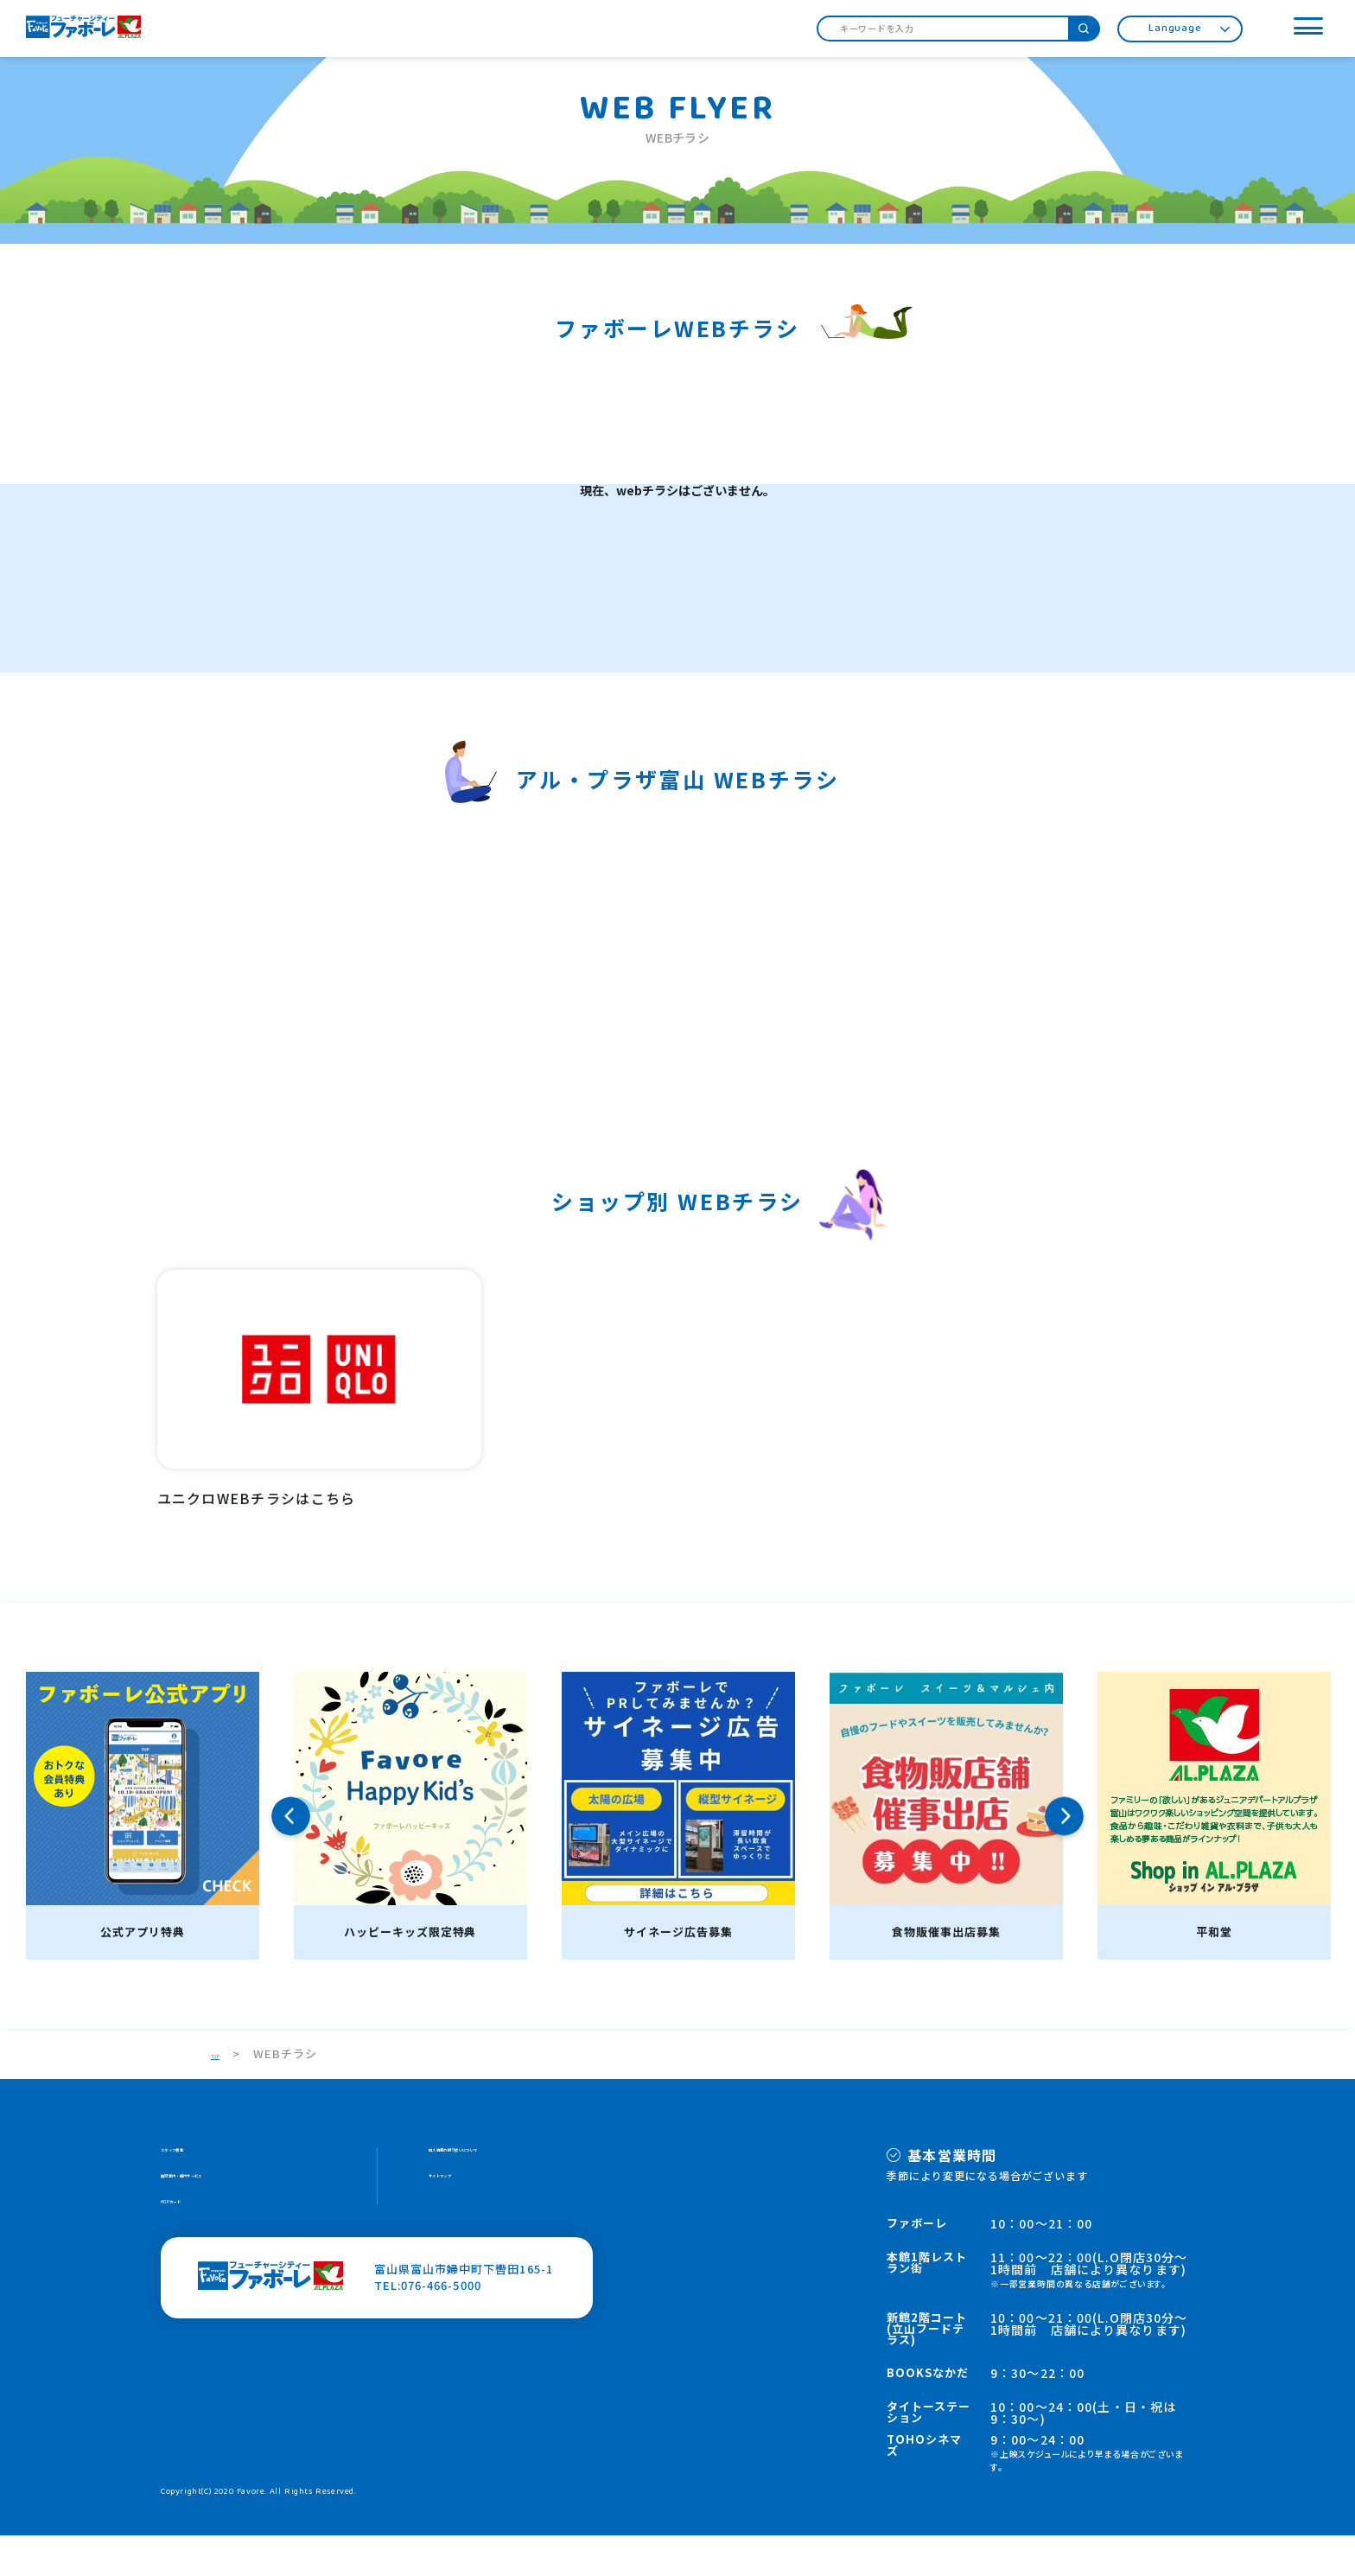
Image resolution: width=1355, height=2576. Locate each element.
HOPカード (192, 2260)
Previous (290, 1856)
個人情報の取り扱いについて (508, 2194)
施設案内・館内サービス (227, 2227)
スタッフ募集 (197, 2194)
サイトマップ (465, 2227)
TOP (224, 2094)
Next (1064, 1856)
